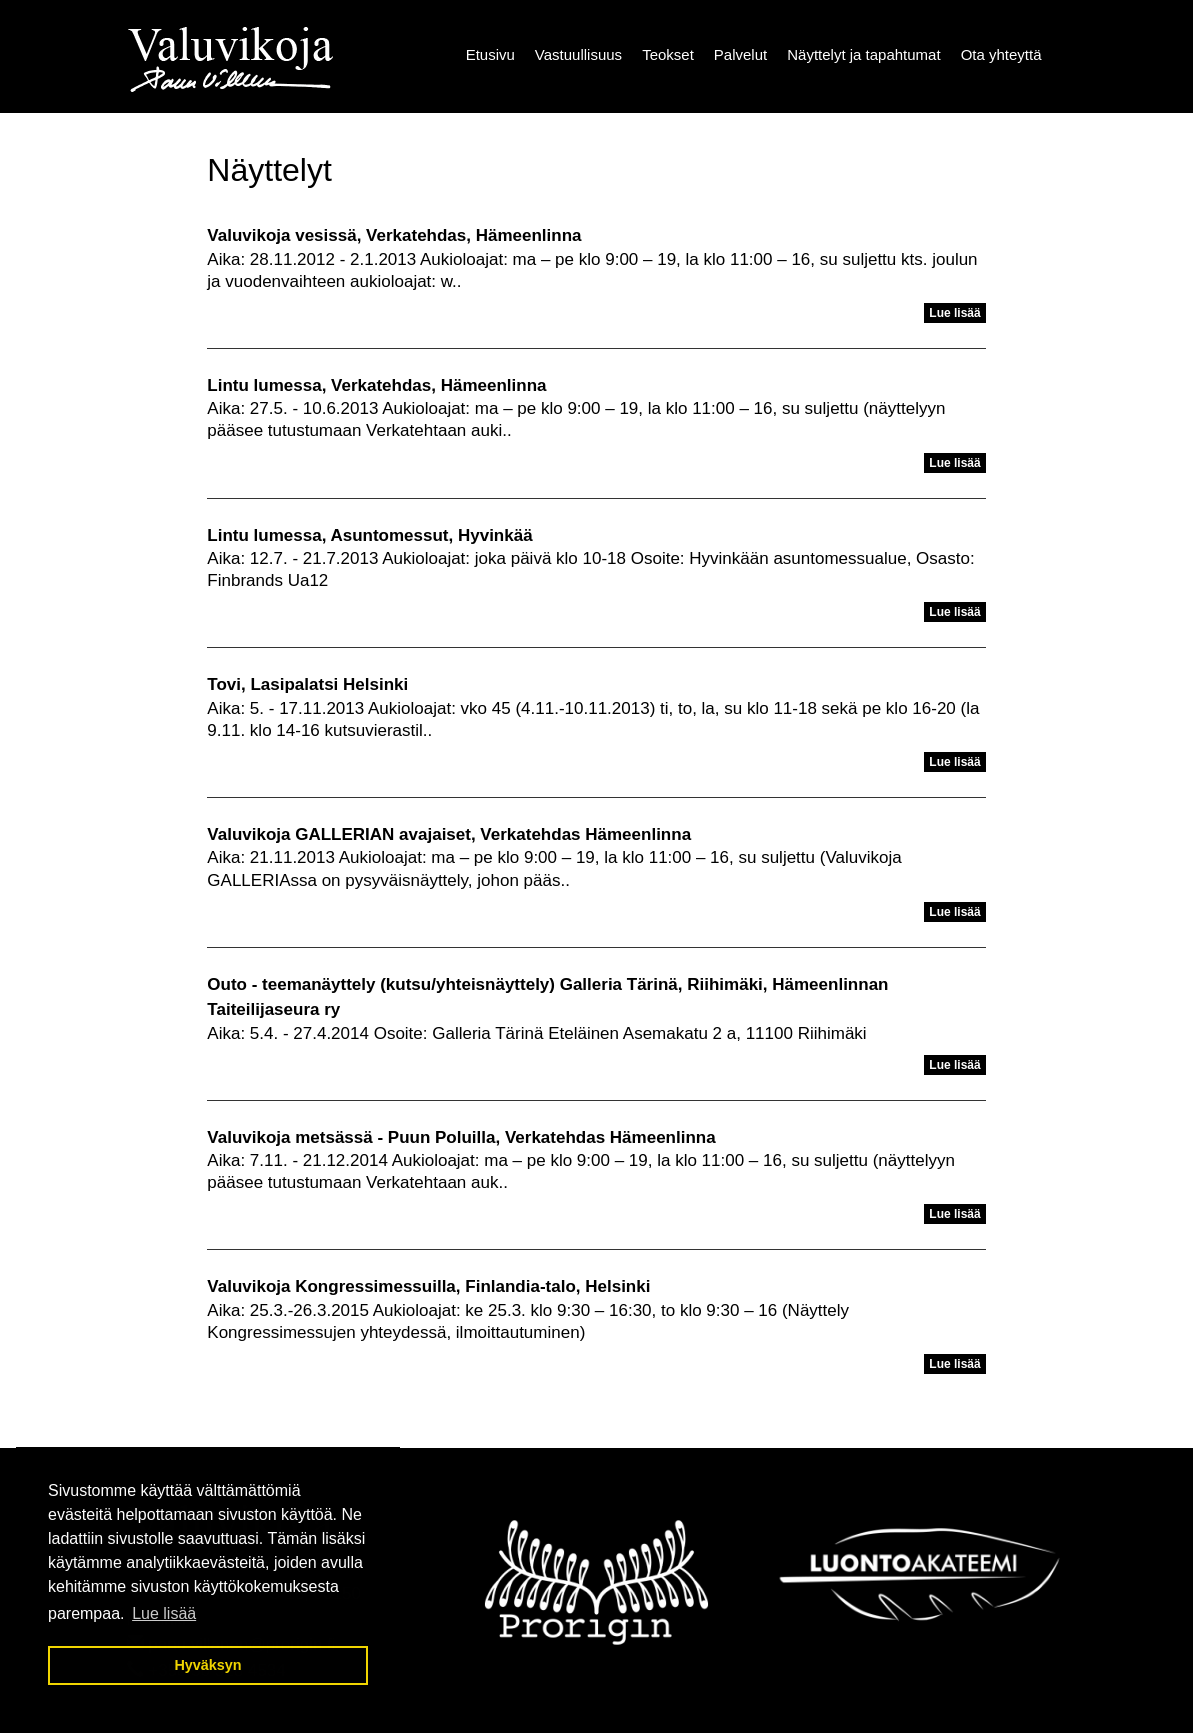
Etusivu (490, 54)
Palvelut (740, 54)
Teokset (668, 54)
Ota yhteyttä (1001, 54)
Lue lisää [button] (164, 1613)
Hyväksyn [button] (207, 1665)
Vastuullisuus (578, 54)
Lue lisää (954, 313)
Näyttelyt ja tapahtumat (863, 54)
